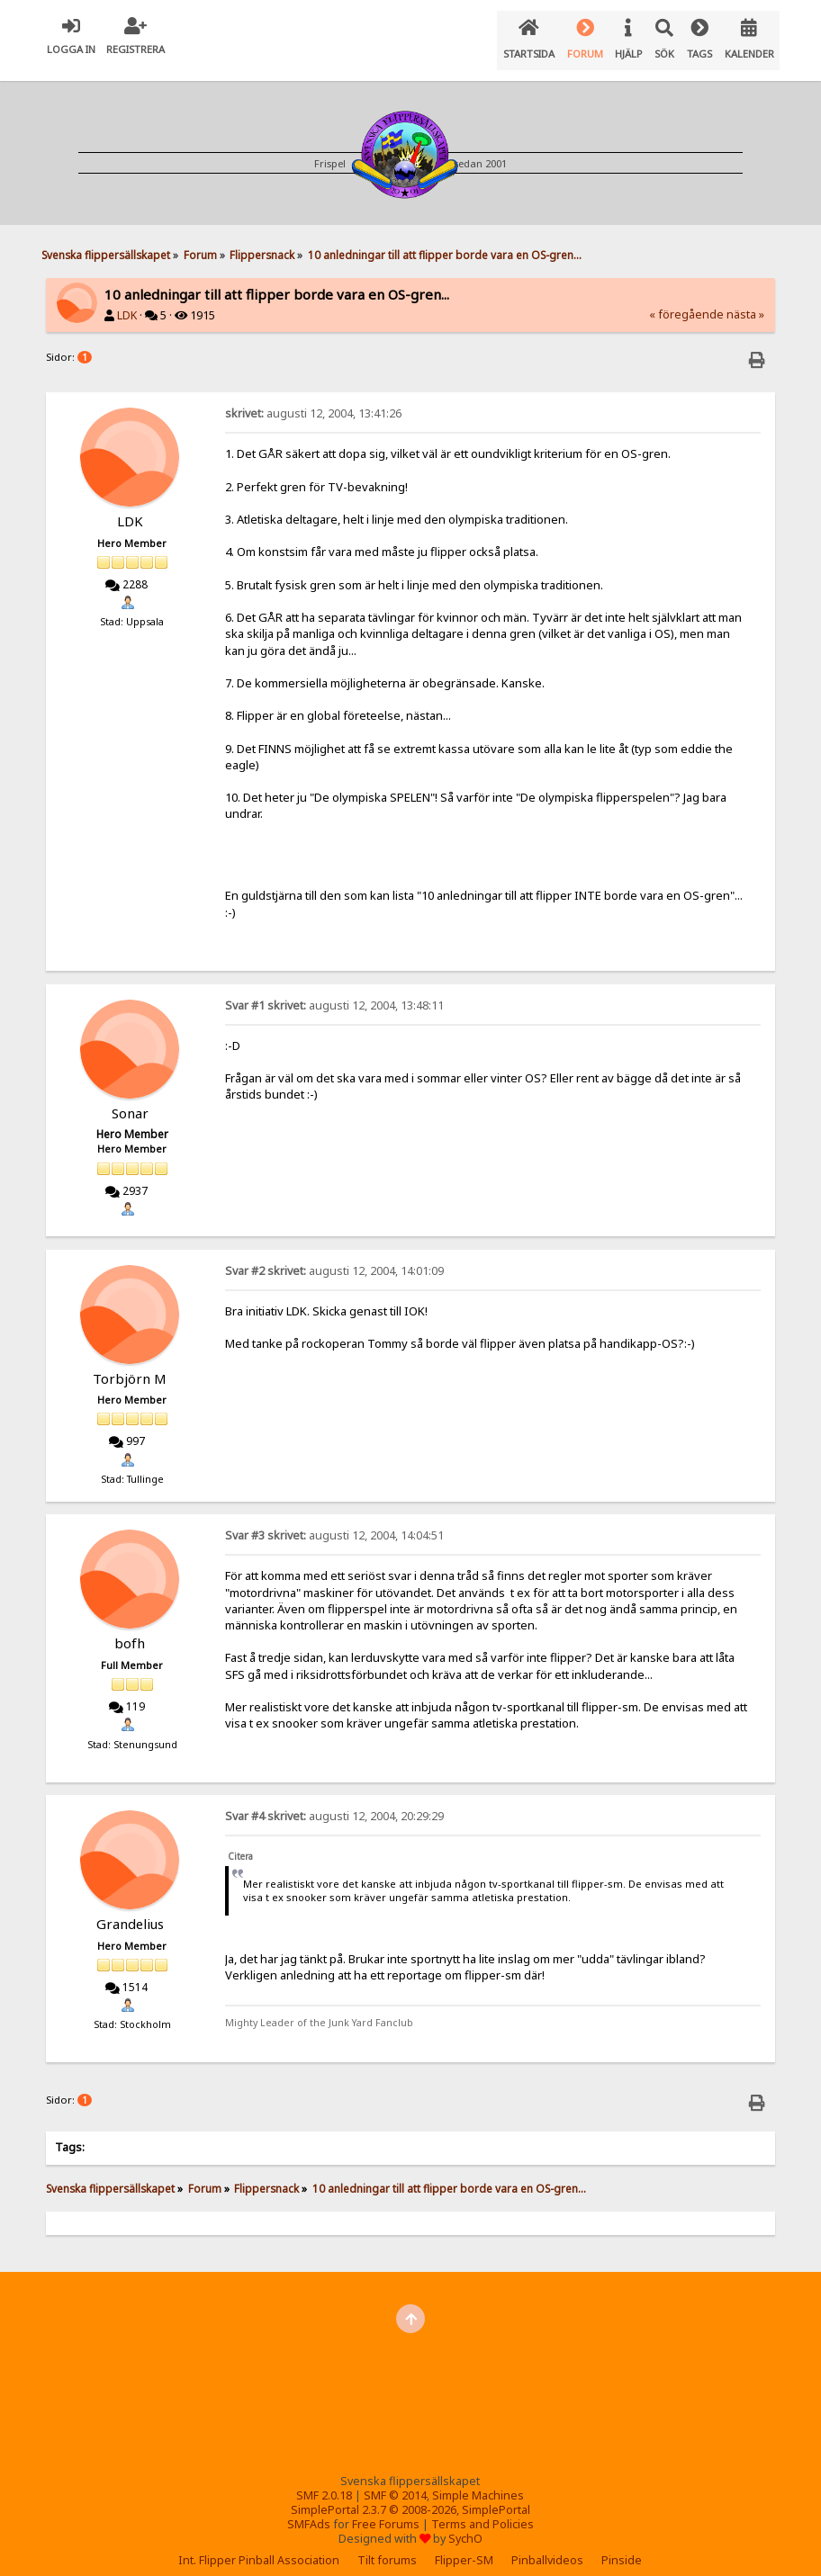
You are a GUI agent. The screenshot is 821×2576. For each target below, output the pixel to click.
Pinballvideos (547, 2546)
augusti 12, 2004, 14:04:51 (334, 1521)
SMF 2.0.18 (324, 2481)
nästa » (745, 300)
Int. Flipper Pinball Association (258, 2546)
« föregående (686, 300)
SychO (465, 2524)
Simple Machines (478, 2481)
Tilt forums (387, 2546)
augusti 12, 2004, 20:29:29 (334, 1801)
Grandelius (130, 1909)
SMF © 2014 (395, 2481)
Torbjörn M (130, 1364)
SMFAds (308, 2510)
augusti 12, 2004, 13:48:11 (334, 991)
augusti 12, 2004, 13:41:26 (313, 399)
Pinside (621, 2546)
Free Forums (386, 2510)
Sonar (130, 1099)
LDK (127, 301)
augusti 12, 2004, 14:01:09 (334, 1256)
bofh (129, 1629)
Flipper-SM (464, 2546)
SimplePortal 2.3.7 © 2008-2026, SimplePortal (410, 2495)
